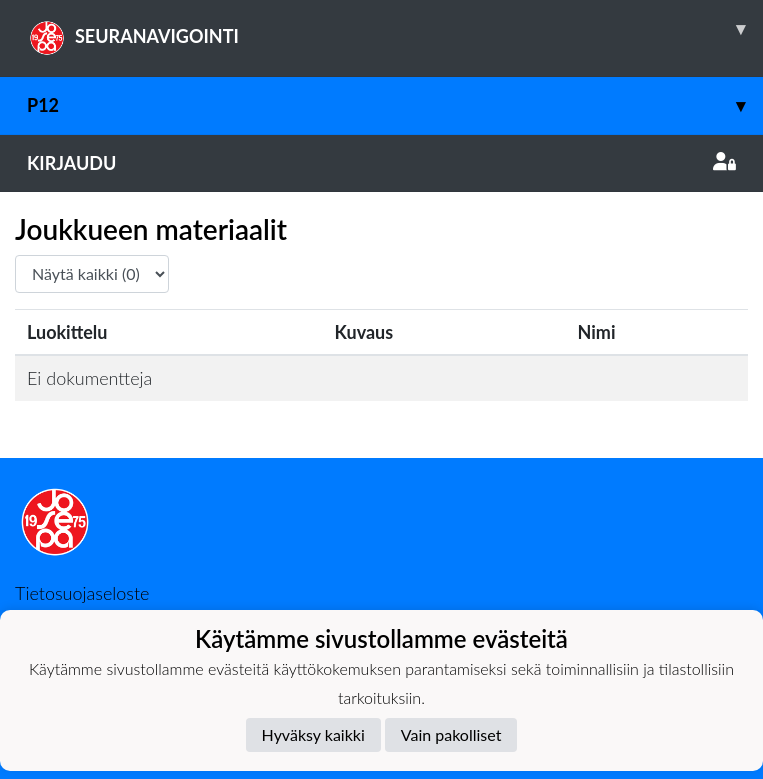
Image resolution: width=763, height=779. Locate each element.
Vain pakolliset (451, 734)
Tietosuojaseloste (82, 593)
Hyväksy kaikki (313, 734)
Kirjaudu (381, 163)
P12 (395, 105)
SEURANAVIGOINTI (395, 29)
